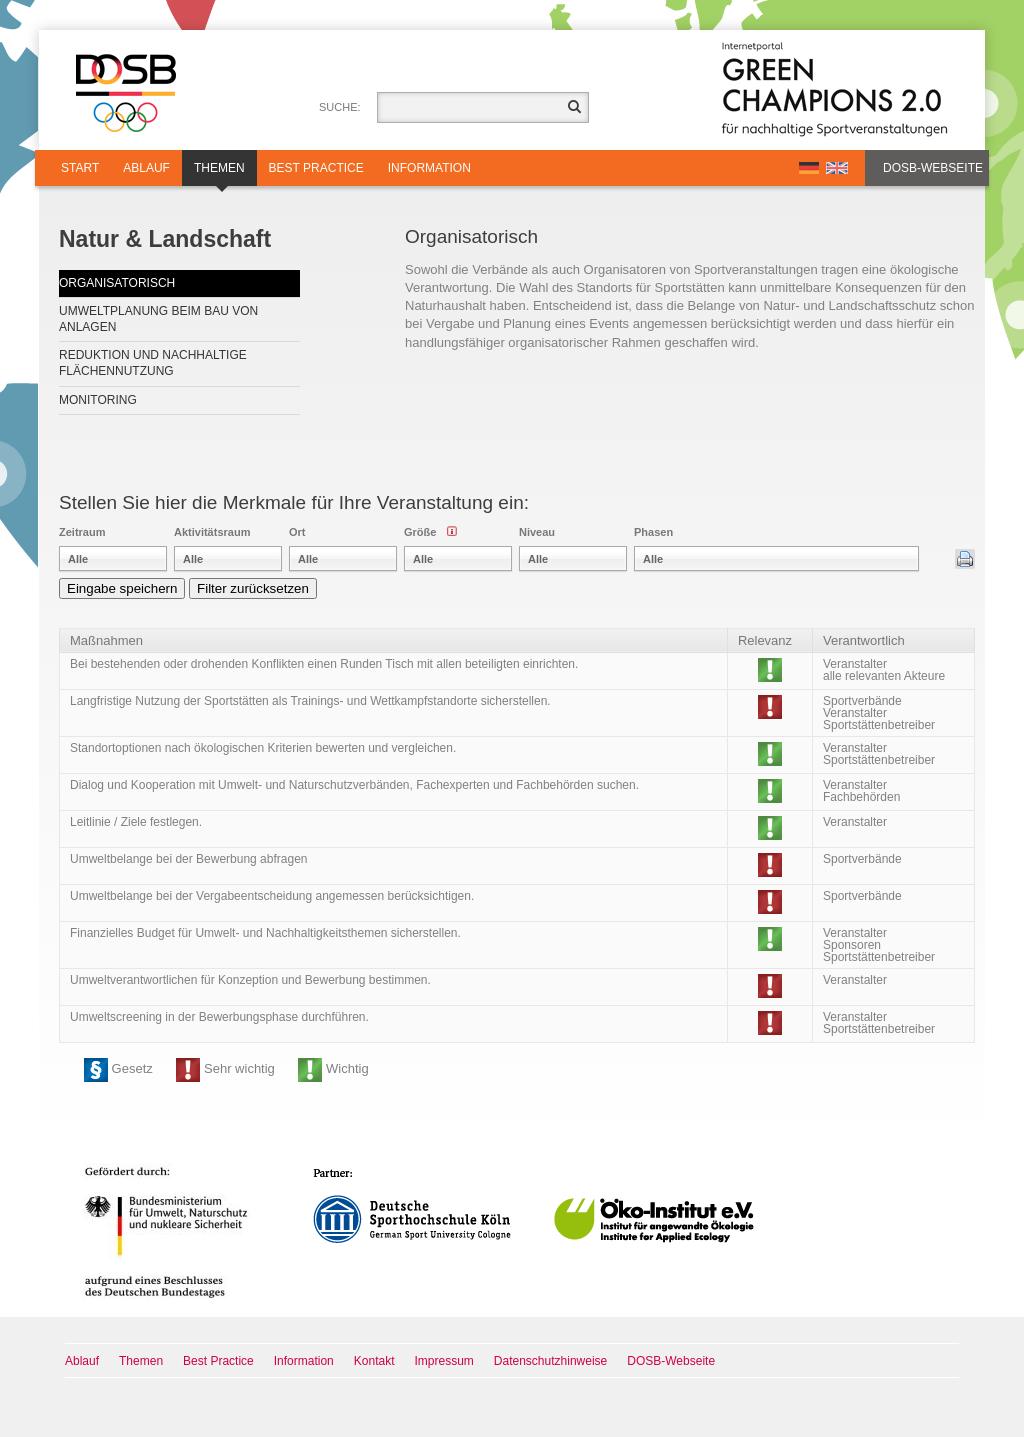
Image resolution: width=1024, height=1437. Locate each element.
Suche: (340, 107)
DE (809, 168)
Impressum (444, 1361)
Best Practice (316, 168)
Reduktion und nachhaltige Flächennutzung (153, 363)
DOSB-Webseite (933, 168)
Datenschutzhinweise (550, 1361)
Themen (219, 173)
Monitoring (98, 400)
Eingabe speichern (122, 588)
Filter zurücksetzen (253, 588)
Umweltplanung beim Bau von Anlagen (158, 319)
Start (80, 168)
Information (429, 168)
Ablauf (146, 168)
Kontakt (374, 1361)
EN (837, 168)
